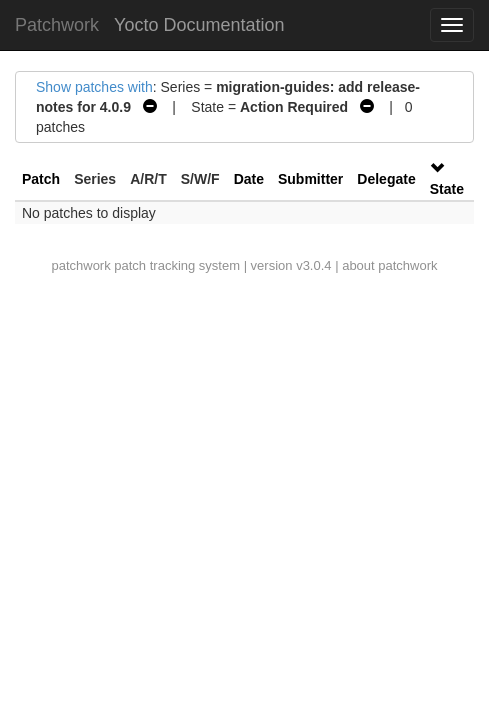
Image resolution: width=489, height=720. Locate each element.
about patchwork (389, 265)
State (447, 189)
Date (249, 179)
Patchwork (57, 25)
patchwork (80, 265)
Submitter (310, 179)
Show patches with (94, 87)
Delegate (386, 179)
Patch (41, 179)
